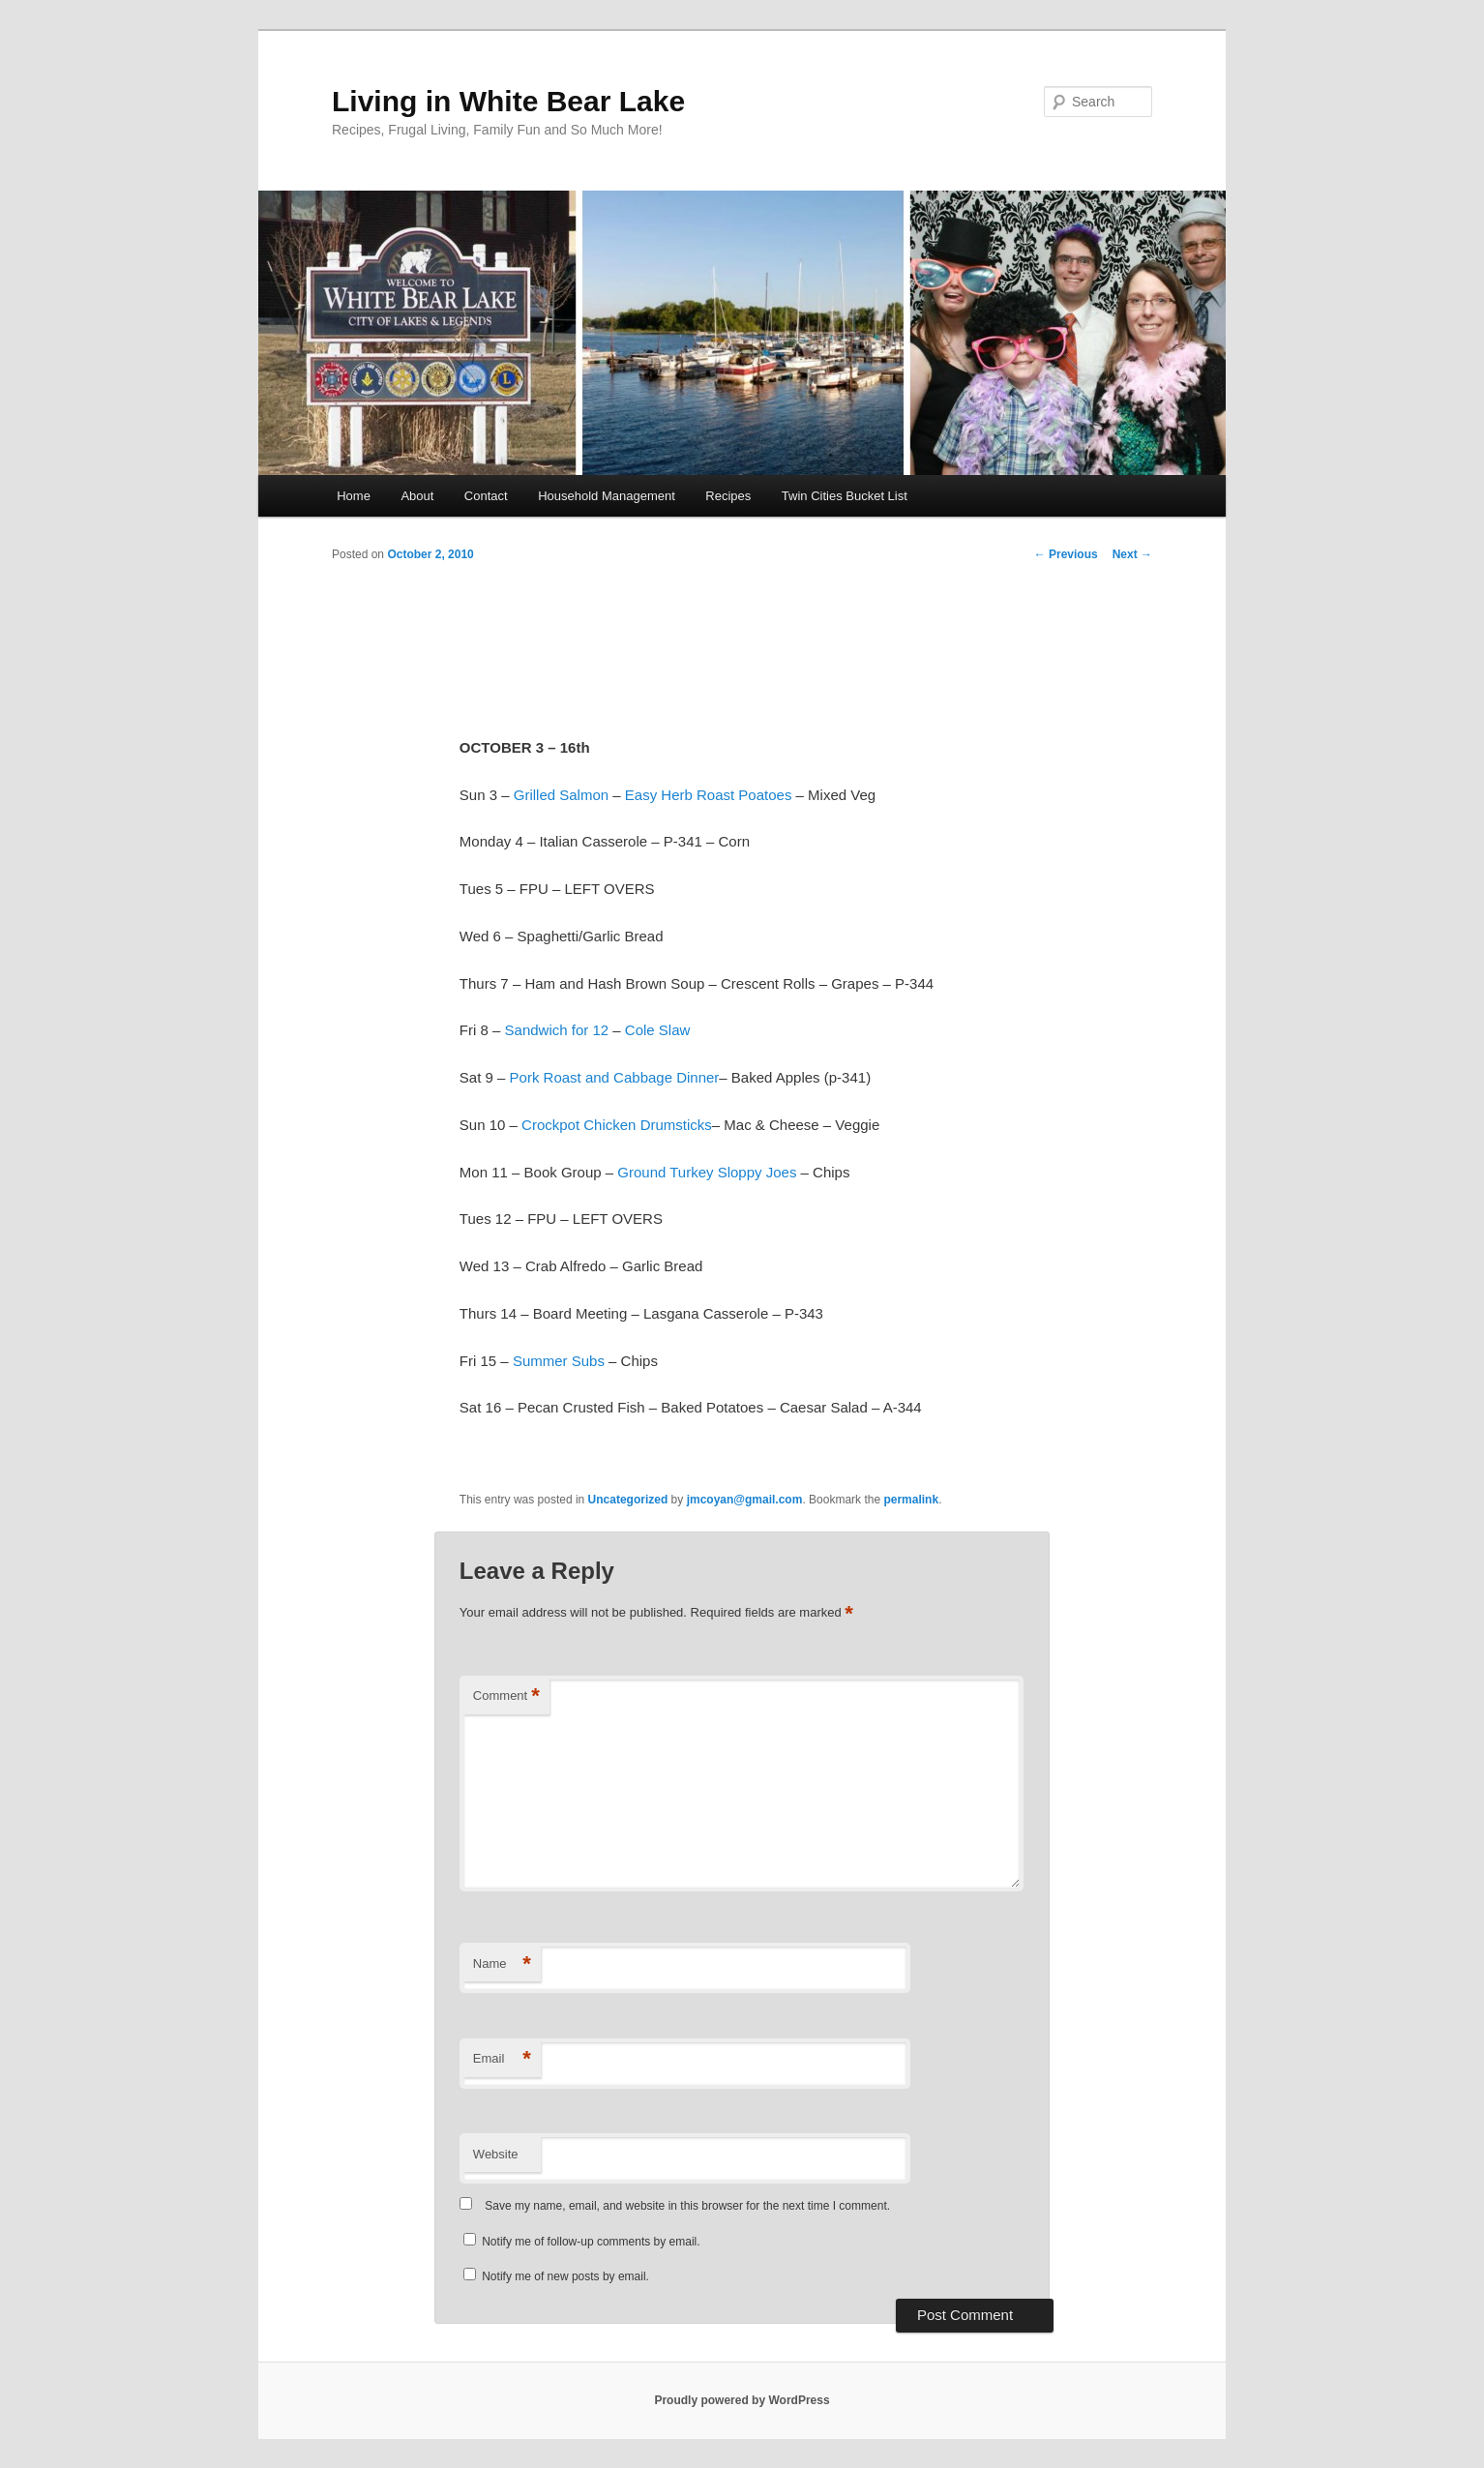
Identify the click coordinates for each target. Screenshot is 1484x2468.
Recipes (728, 496)
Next (1132, 554)
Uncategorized (628, 1499)
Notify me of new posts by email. (565, 2276)
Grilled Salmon (561, 795)
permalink (910, 1499)
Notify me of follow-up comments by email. (590, 2241)
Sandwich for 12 (557, 1030)
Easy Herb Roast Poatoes (708, 795)
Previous (1066, 554)
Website (496, 2154)
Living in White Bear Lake (508, 101)
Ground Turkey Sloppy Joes (706, 1172)
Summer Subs (559, 1361)
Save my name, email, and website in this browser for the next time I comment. (687, 2206)
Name (502, 1964)
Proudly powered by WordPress (741, 2400)
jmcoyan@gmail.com (745, 1499)
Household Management (606, 496)
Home (354, 496)
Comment (506, 1696)
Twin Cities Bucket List (844, 496)
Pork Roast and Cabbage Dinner (615, 1077)
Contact (486, 496)
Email (502, 2059)
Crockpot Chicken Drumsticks (616, 1124)
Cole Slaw (658, 1030)
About (417, 496)
